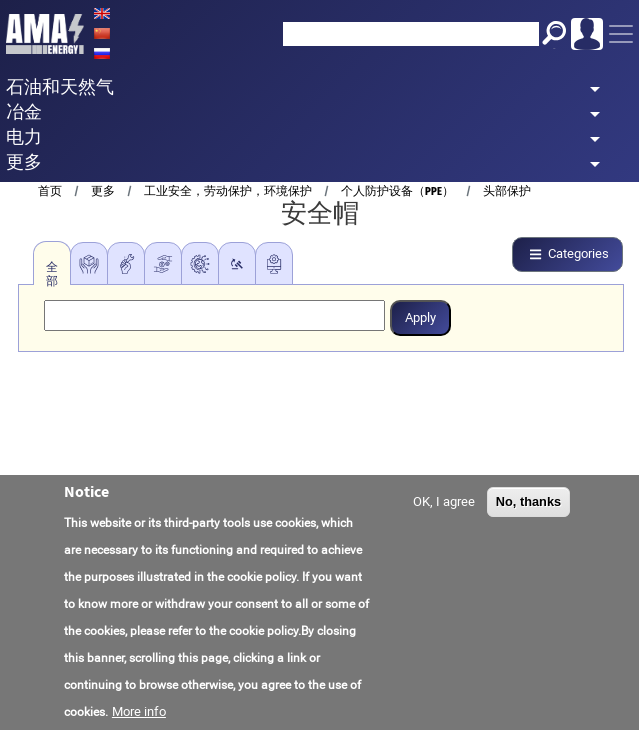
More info (139, 712)
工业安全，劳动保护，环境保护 (228, 191)
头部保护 (507, 191)
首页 (50, 191)
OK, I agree (444, 503)
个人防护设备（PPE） (397, 191)
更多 (103, 191)
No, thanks (528, 503)
